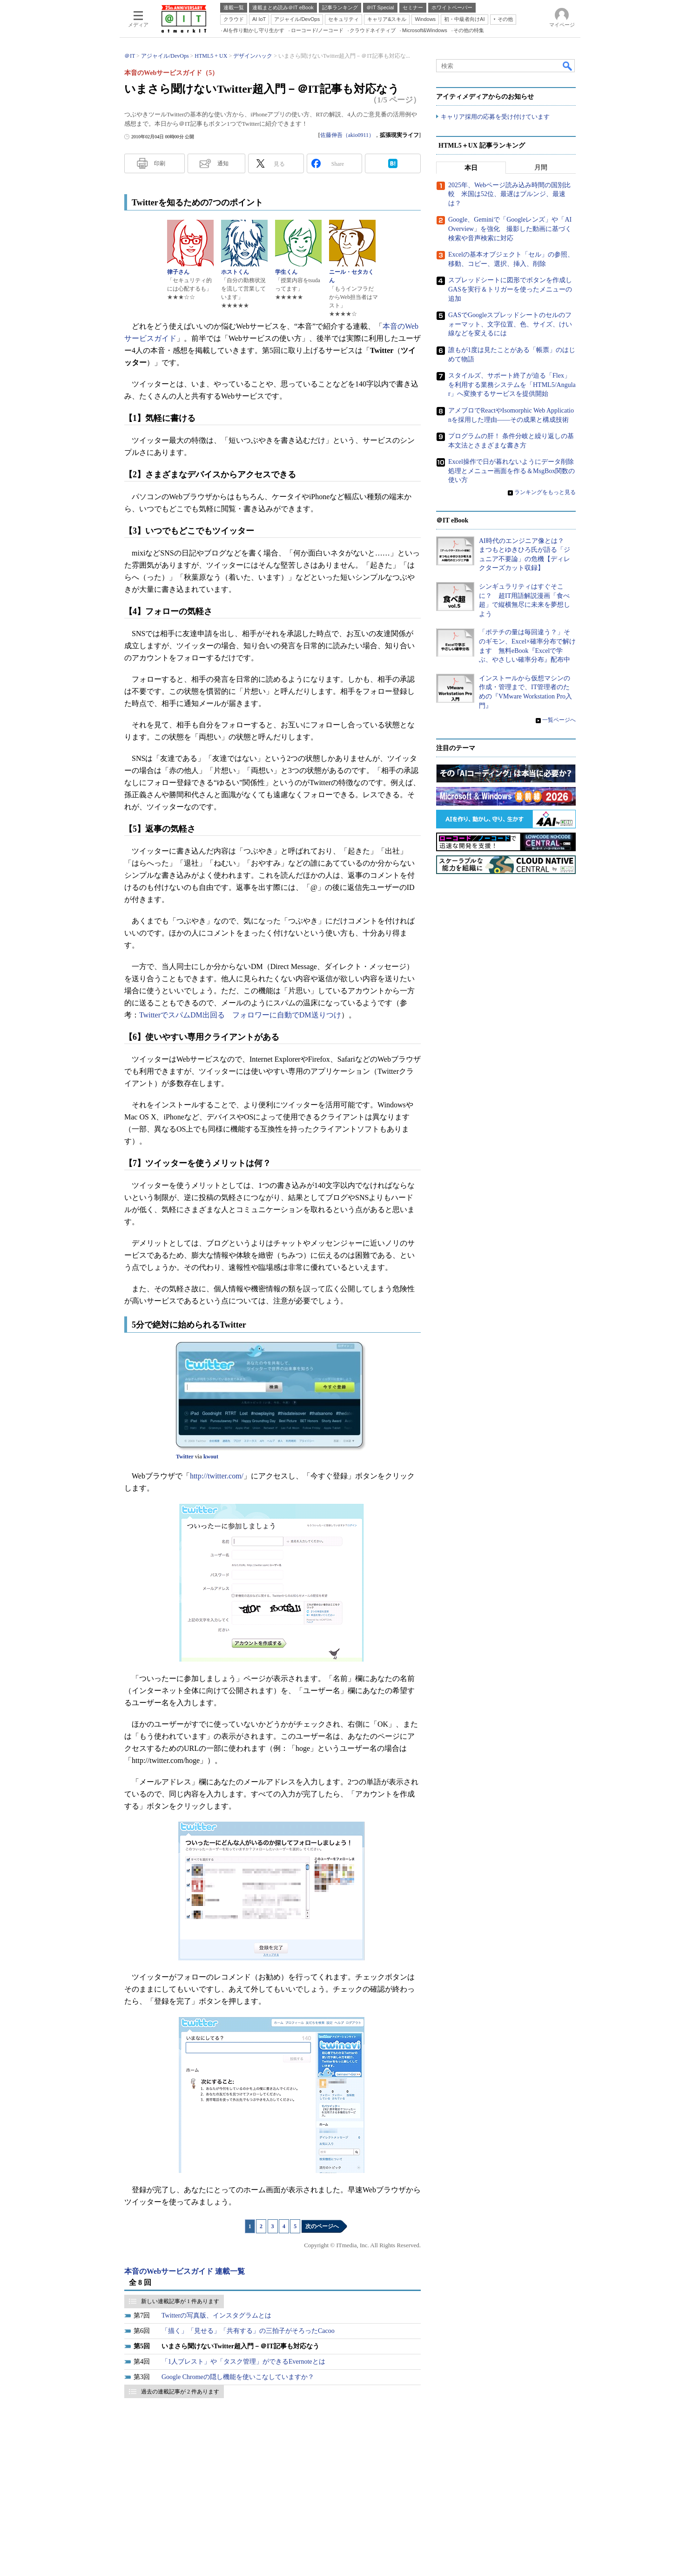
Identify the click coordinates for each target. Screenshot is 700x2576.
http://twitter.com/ (216, 1476)
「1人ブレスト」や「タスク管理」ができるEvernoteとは (243, 2361)
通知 (223, 163)
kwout (210, 1456)
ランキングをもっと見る (545, 492)
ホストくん (235, 272)
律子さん (178, 272)
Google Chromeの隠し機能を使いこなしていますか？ (238, 2376)
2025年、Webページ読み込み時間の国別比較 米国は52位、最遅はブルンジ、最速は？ (509, 194)
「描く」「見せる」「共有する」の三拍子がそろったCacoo (248, 2330)
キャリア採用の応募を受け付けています (495, 116)
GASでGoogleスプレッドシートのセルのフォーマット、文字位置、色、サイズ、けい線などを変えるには (510, 324)
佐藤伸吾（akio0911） (347, 135)
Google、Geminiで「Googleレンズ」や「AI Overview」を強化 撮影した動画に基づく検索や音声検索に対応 (510, 229)
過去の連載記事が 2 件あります (180, 2391)
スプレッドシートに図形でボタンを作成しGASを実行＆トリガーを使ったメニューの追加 (510, 289)
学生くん (286, 272)
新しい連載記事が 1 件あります (180, 2301)
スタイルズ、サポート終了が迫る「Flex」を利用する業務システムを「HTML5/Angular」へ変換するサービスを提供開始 (512, 384)
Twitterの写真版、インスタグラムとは (216, 2315)
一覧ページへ (559, 720)
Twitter (185, 1456)
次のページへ (322, 2226)
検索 (568, 65)
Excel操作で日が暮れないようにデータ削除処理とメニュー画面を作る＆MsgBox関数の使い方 (511, 470)
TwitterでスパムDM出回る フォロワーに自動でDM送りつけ (240, 1015)
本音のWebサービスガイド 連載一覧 (184, 2271)
